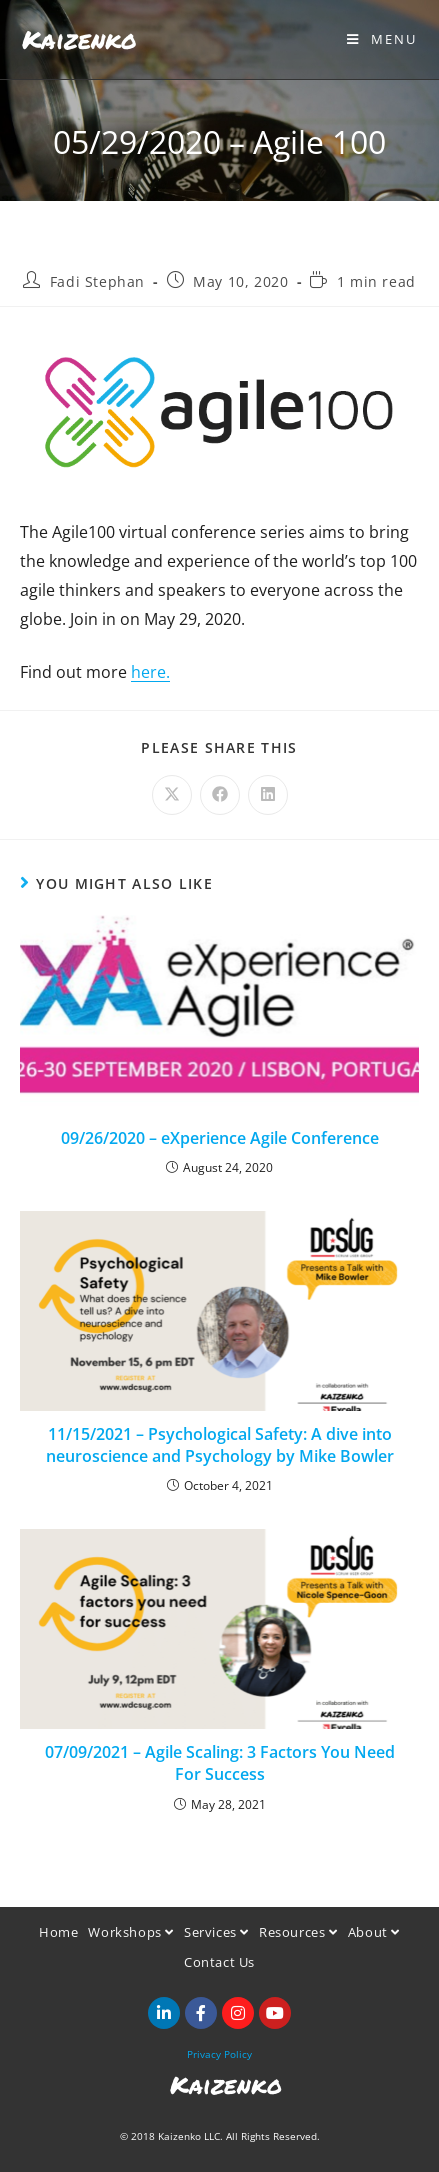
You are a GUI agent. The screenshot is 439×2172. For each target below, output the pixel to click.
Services (216, 1932)
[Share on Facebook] (220, 795)
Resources (298, 1932)
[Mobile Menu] (382, 39)
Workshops (131, 1932)
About (374, 1932)
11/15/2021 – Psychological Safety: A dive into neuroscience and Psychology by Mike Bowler (220, 1445)
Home (58, 1932)
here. (150, 672)
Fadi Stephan (97, 281)
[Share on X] (172, 795)
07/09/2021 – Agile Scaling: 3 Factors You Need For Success (220, 1763)
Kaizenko (79, 39)
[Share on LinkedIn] (268, 795)
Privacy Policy (219, 2054)
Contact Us (219, 1962)
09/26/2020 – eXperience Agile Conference (220, 1138)
